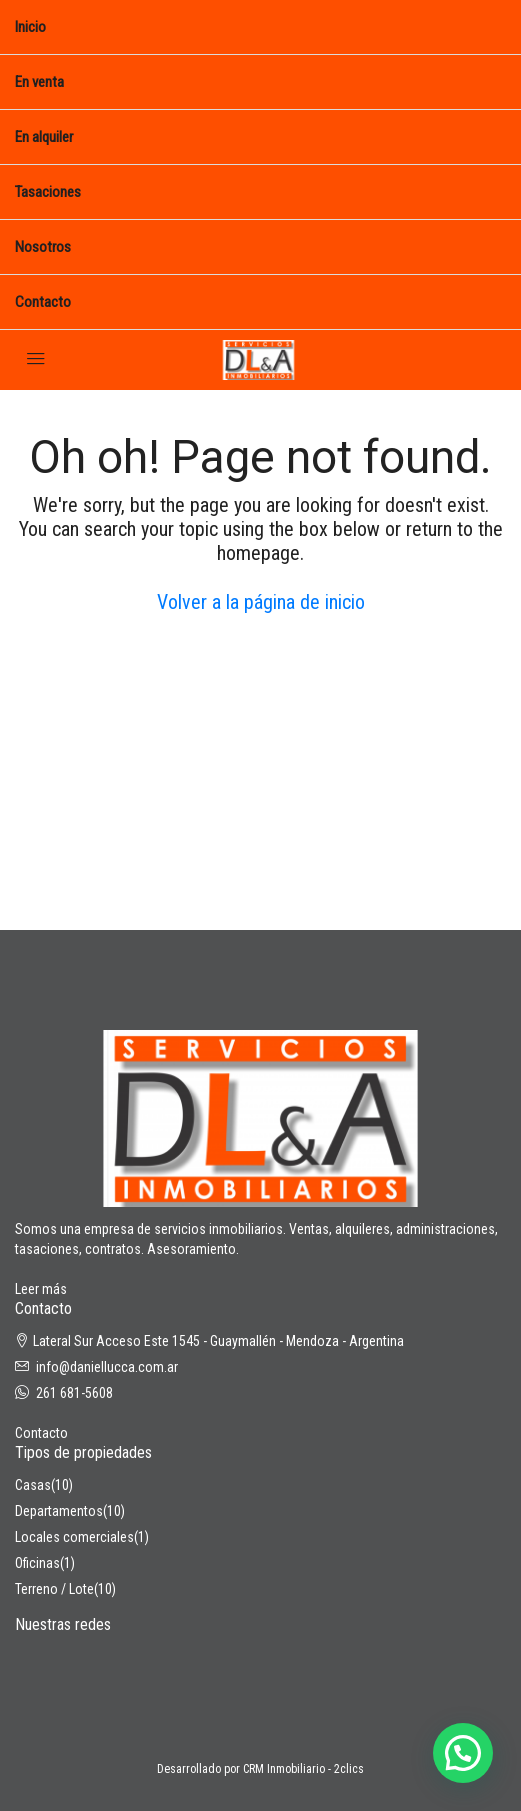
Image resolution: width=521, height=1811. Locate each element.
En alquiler (44, 137)
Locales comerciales (74, 1537)
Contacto (43, 302)
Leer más (41, 1289)
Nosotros (43, 247)
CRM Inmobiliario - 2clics (303, 1769)
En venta (39, 82)
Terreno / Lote (54, 1589)
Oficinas (37, 1563)
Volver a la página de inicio (261, 602)
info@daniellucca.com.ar (107, 1367)
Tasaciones (48, 192)
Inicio (30, 27)
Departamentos (59, 1511)
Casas (33, 1485)
